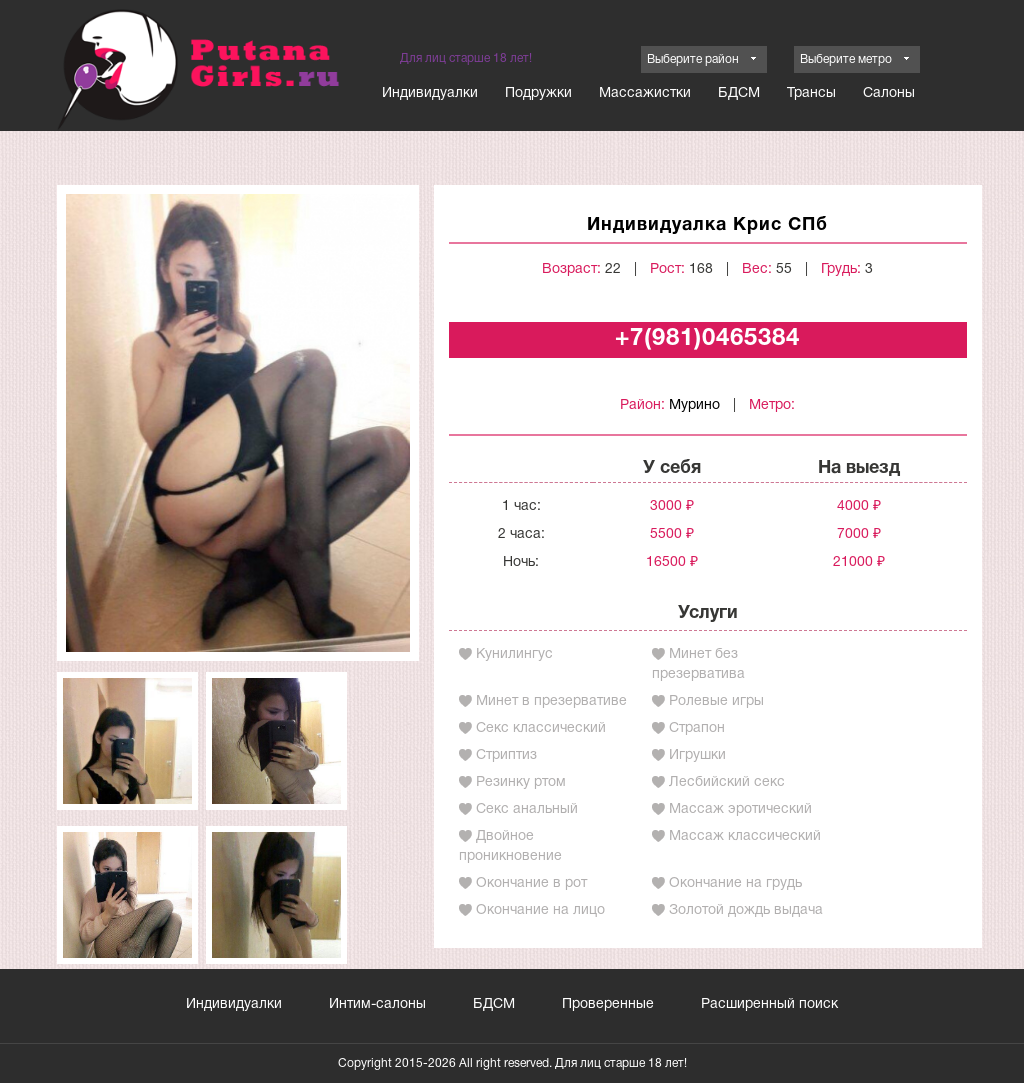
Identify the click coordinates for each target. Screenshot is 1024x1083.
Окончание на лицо (540, 910)
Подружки (538, 93)
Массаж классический (745, 836)
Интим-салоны (377, 1004)
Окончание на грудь (735, 883)
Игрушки (697, 755)
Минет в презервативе (551, 701)
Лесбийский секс (727, 782)
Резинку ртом (521, 782)
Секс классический (541, 728)
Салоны (889, 93)
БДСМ (739, 93)
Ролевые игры (716, 701)
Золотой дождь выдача (746, 910)
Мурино (694, 405)
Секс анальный (527, 809)
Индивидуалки (430, 93)
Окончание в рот (531, 883)
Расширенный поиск (769, 1004)
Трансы (811, 93)
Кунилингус (514, 654)
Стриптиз (506, 755)
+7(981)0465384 (707, 339)
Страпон (697, 728)
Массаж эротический (740, 809)
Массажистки (645, 93)
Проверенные (608, 1004)
